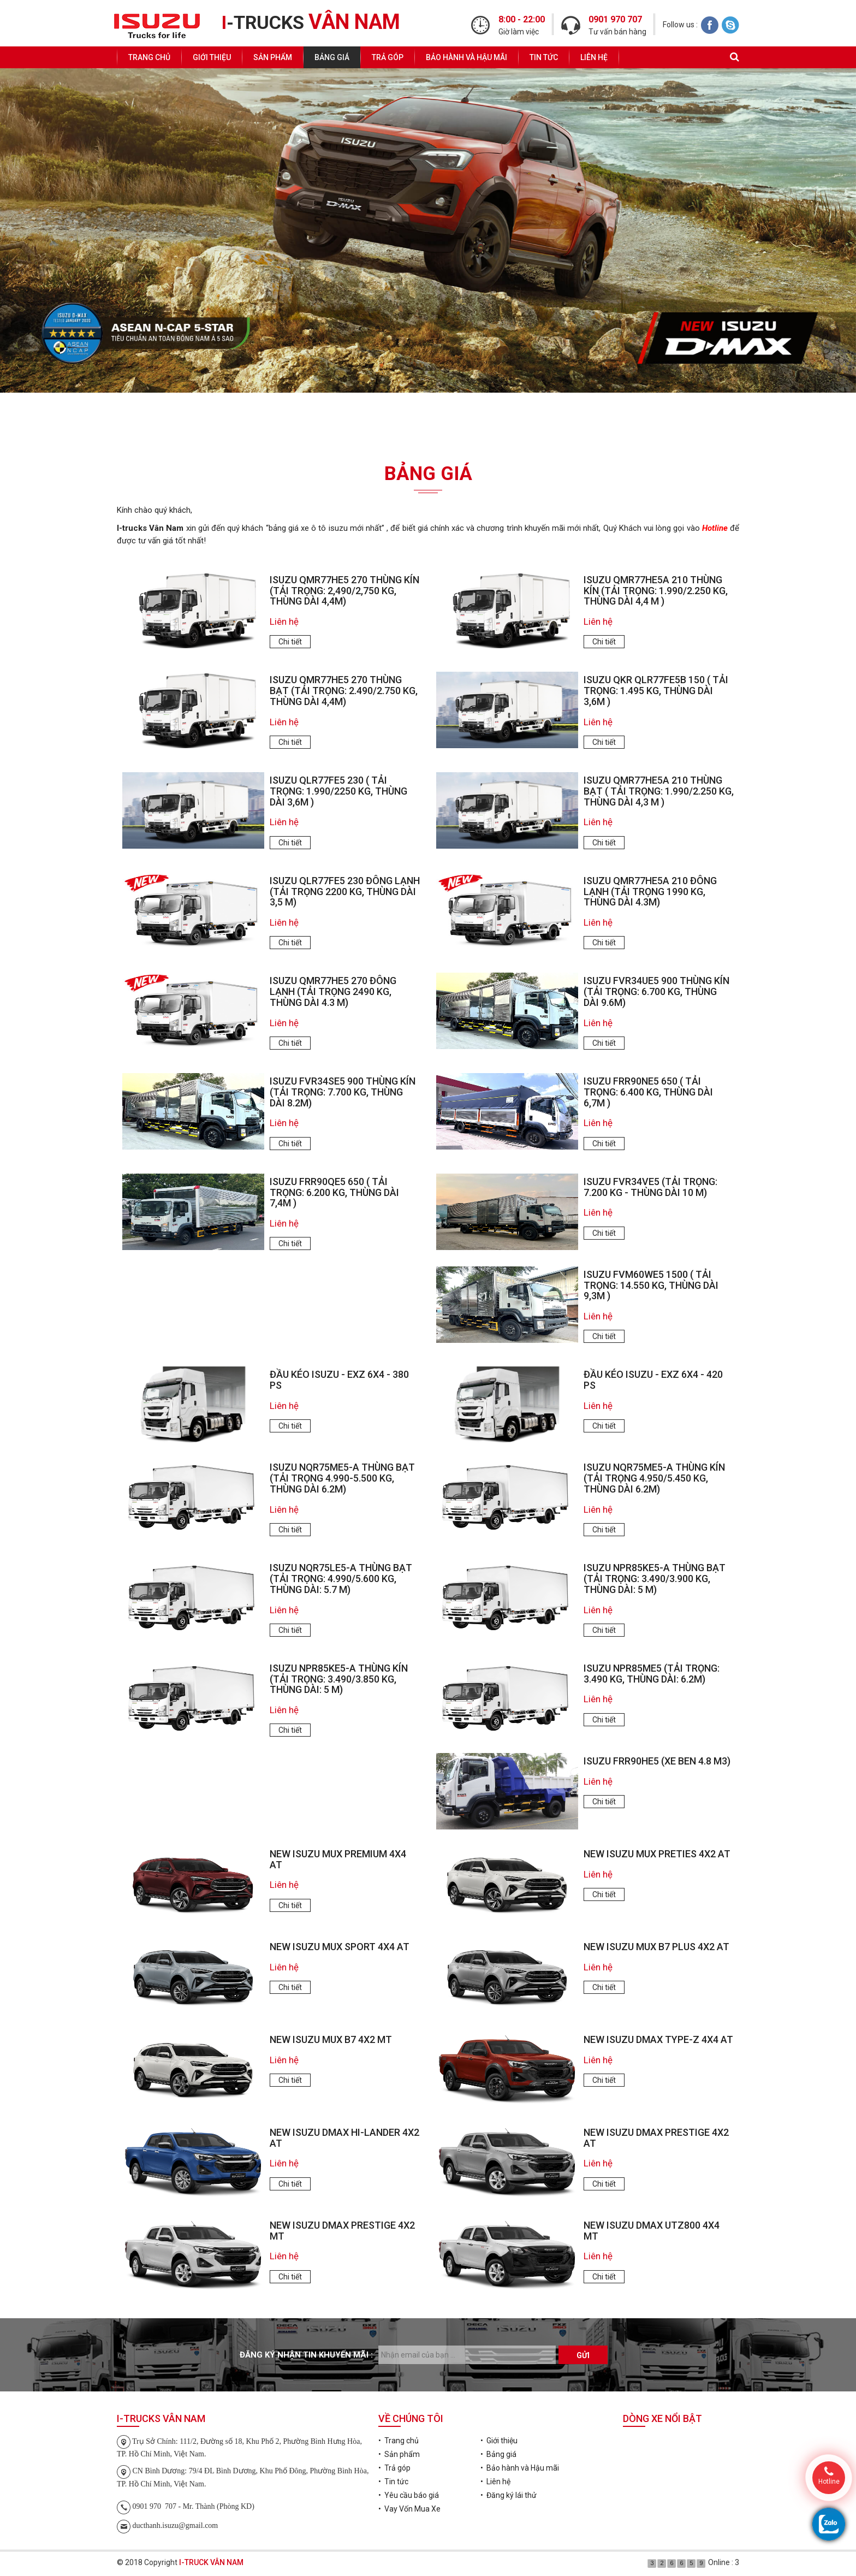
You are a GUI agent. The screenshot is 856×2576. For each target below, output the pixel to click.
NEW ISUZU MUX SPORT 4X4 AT (339, 1946)
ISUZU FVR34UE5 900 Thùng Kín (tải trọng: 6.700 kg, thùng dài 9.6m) (656, 991)
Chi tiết (290, 641)
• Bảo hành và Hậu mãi (519, 2468)
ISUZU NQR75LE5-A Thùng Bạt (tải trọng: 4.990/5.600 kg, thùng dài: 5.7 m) (341, 1578)
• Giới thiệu (499, 2440)
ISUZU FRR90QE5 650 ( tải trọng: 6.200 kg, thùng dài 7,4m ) (334, 1192)
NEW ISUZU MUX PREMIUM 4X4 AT (338, 1859)
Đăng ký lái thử (428, 426)
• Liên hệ (495, 2481)
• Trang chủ (398, 2440)
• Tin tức (393, 2481)
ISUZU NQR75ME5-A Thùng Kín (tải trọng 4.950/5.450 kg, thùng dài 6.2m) (654, 1478)
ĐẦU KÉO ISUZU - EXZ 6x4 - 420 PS (653, 1380)
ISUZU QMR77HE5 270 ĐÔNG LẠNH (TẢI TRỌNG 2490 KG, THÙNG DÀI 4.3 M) (333, 991)
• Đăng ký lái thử (508, 2495)
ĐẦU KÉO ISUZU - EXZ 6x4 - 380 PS (339, 1380)
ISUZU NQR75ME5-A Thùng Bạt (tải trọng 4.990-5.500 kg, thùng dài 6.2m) (342, 1478)
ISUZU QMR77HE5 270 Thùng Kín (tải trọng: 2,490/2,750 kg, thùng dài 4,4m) (344, 590)
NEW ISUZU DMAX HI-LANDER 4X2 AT (344, 2138)
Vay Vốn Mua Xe (637, 426)
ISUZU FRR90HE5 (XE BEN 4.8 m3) (657, 1761)
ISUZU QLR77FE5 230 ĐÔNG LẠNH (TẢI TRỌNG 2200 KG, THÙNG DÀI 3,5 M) (345, 891)
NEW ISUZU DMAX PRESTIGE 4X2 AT (656, 2138)
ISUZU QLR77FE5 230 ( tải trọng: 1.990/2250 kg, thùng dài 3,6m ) (338, 791)
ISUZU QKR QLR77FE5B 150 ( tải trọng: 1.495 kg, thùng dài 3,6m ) (656, 690)
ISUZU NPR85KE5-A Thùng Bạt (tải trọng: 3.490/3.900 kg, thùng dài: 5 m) (655, 1578)
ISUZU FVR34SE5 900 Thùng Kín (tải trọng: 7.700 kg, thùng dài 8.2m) (342, 1092)
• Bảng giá (498, 2454)
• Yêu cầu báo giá (408, 2495)
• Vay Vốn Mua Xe (409, 2508)
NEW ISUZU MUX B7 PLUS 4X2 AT (656, 1946)
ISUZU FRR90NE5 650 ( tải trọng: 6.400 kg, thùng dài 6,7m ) (648, 1092)
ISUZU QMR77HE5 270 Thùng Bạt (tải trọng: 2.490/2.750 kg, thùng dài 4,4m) (344, 690)
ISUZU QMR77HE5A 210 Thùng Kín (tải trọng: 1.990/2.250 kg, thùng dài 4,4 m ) (656, 590)
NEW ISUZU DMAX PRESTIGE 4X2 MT (342, 2230)
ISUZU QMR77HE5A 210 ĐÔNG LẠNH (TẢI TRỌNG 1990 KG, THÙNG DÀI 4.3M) (650, 891)
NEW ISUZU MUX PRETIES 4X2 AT (657, 1854)
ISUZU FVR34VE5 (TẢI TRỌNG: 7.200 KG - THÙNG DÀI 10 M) (650, 1187)
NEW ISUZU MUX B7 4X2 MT (331, 2039)
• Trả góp (394, 2468)
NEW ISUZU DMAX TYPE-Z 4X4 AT (658, 2039)
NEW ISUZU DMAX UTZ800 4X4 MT (652, 2230)
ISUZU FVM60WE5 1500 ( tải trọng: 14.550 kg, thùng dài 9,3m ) (651, 1285)
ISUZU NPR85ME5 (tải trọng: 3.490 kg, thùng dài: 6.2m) (652, 1673)
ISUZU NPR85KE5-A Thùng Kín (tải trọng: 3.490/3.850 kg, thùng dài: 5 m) (339, 1679)
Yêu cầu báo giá (219, 426)
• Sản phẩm (399, 2454)
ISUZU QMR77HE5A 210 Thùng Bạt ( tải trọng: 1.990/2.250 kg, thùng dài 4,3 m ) (659, 791)
